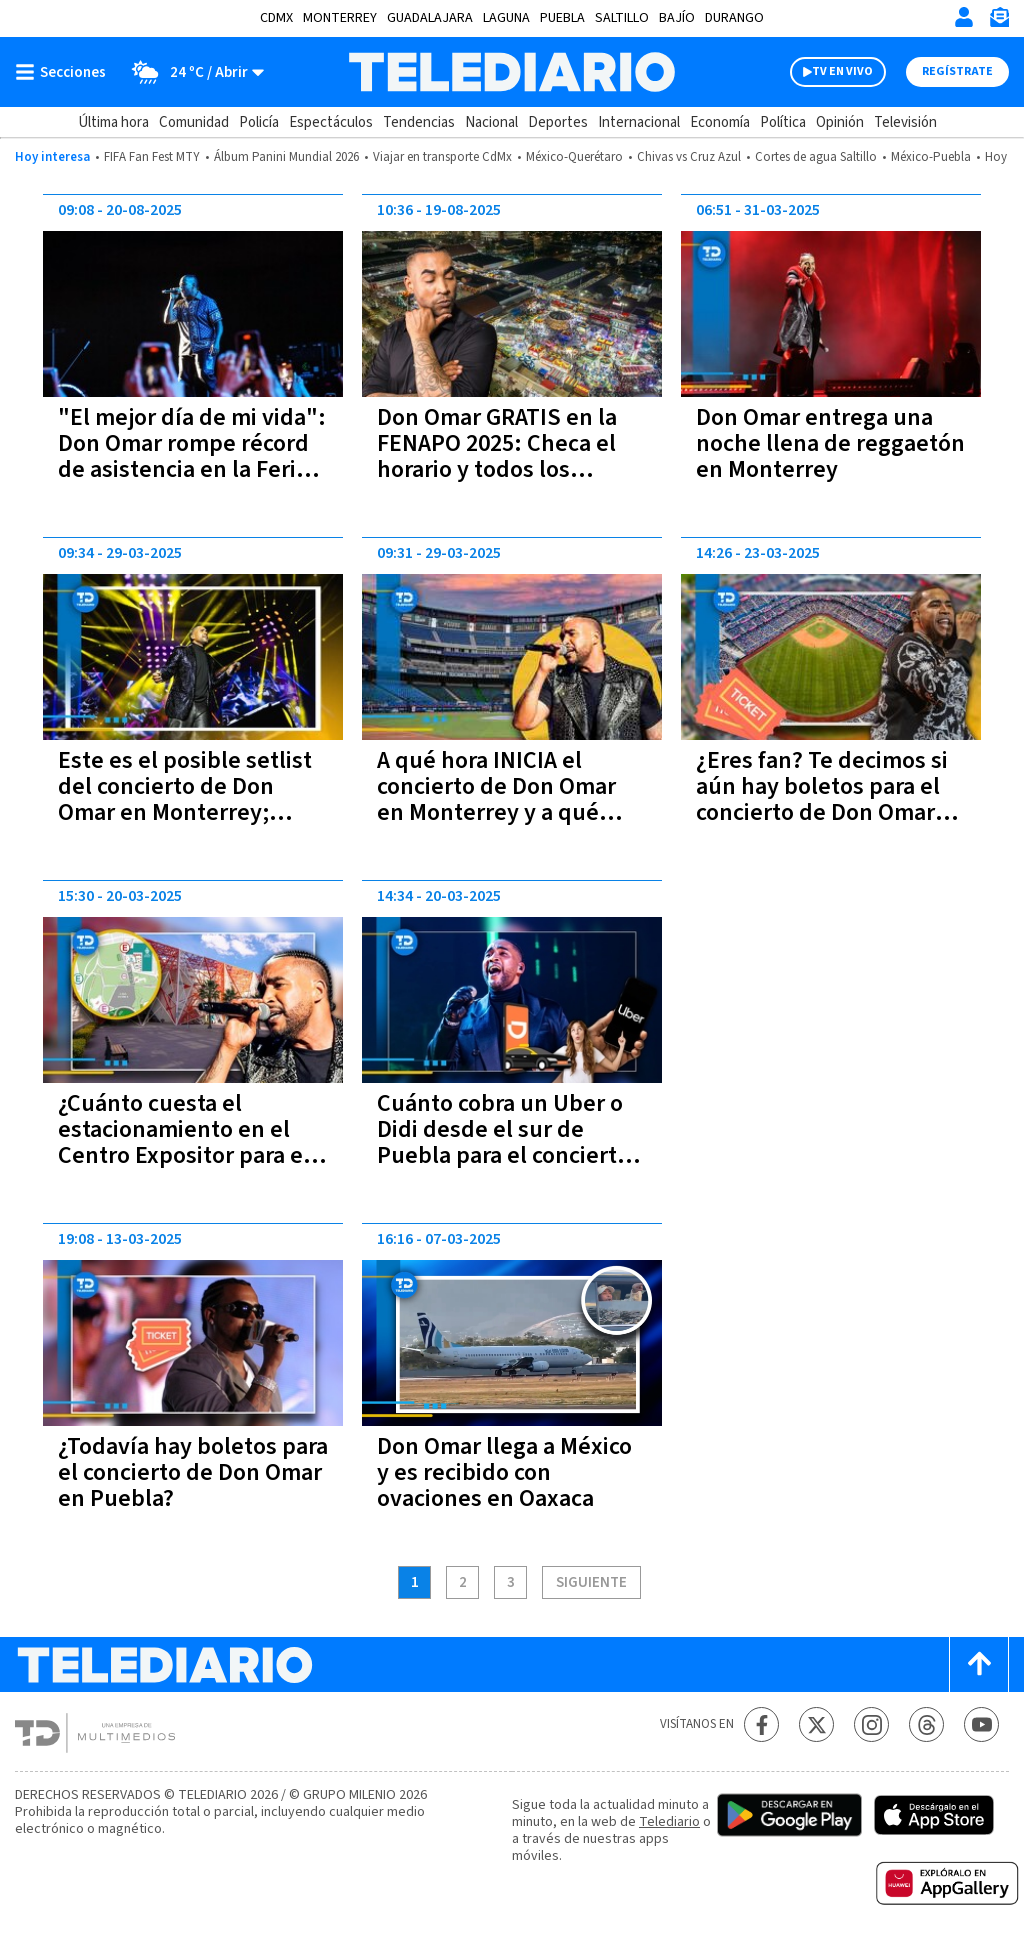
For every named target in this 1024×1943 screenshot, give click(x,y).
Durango (734, 18)
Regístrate (957, 71)
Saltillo (622, 18)
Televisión (905, 122)
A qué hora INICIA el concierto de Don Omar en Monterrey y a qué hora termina (496, 799)
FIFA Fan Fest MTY (152, 157)
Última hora (113, 122)
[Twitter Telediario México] (816, 1724)
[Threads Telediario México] (926, 1724)
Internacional (639, 122)
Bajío (677, 18)
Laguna (506, 18)
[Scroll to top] (979, 1664)
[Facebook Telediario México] (761, 1724)
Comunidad (194, 122)
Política (783, 122)
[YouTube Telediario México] (981, 1724)
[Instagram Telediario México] (871, 1724)
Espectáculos (331, 122)
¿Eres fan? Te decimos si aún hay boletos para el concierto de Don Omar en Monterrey (822, 799)
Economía (720, 122)
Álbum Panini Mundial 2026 (286, 157)
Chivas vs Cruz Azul (689, 157)
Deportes (558, 122)
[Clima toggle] (191, 72)
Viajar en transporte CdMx (442, 157)
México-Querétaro (574, 157)
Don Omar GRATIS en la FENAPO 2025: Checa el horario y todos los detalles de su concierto (502, 456)
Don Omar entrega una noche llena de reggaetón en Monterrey (830, 443)
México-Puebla (931, 157)
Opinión (840, 122)
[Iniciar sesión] (964, 17)
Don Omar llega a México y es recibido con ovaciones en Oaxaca (504, 1472)
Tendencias (419, 122)
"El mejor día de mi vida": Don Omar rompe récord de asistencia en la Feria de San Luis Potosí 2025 (192, 456)
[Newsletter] (999, 21)
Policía (259, 122)
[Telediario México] (511, 72)
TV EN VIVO (842, 71)
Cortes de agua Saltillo (816, 157)
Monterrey (340, 18)
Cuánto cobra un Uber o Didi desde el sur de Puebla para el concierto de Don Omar (503, 1142)
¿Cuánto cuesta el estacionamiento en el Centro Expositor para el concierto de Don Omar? (184, 1142)
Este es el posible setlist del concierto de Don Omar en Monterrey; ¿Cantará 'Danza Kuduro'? (190, 799)
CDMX (276, 18)
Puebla (562, 18)
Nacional (491, 122)
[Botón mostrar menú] (65, 72)
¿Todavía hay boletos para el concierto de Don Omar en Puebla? (193, 1472)
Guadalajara (430, 18)
